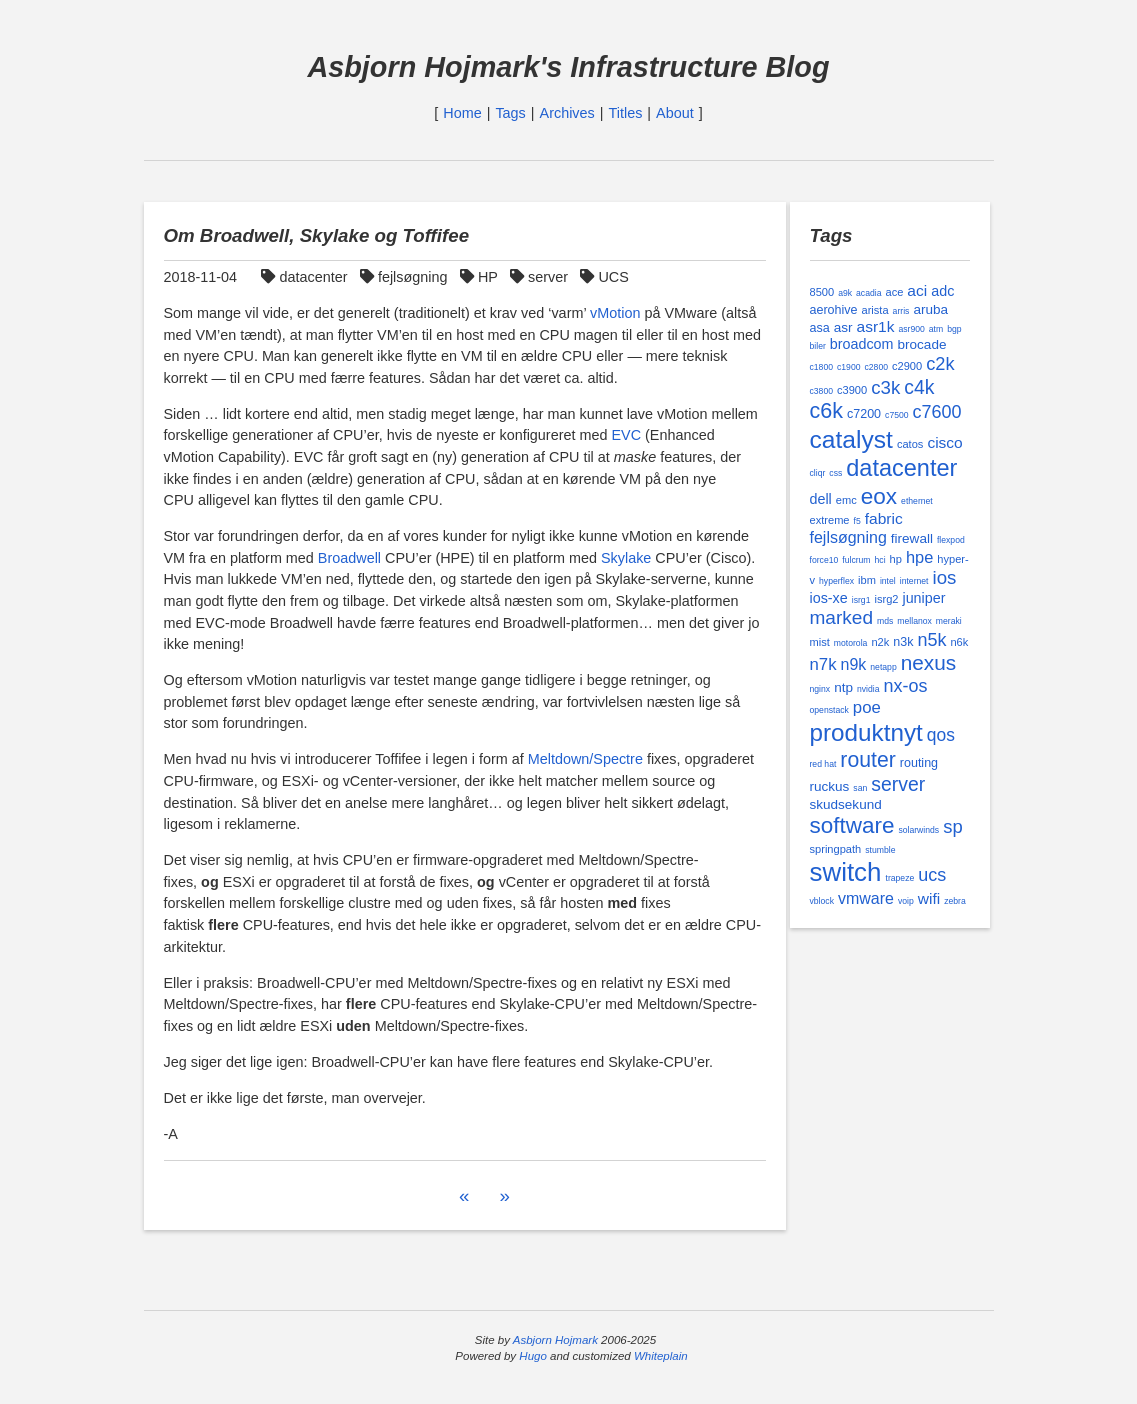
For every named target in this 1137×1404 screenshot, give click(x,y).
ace (894, 292)
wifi (929, 898)
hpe (919, 557)
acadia (868, 293)
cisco (944, 442)
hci (880, 560)
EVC (626, 435)
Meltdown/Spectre (585, 759)
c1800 (822, 367)
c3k (885, 387)
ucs (932, 875)
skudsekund (846, 804)
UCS (606, 277)
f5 (857, 521)
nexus (928, 662)
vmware (866, 898)
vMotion (615, 313)
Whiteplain (661, 1356)
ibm (867, 580)
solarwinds (918, 830)
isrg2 (886, 599)
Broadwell (349, 558)
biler (818, 346)
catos (910, 444)
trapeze (899, 878)
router (867, 759)
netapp (883, 667)
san (860, 788)
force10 (824, 560)
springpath (836, 849)
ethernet (917, 501)
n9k (854, 664)
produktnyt (866, 732)
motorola (851, 643)
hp (896, 559)
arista (875, 310)
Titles (626, 113)
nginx (820, 689)
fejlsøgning (406, 277)
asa (820, 328)
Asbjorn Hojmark (555, 1340)
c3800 (822, 391)
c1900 (849, 367)
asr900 (911, 329)
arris (901, 311)
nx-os (905, 686)
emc (846, 500)
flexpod (951, 540)
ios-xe (829, 598)
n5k (931, 640)
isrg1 (861, 600)
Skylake (626, 558)
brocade (922, 344)
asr (843, 327)
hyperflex (836, 581)
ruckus (830, 786)
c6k (826, 411)
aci (917, 290)
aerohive (834, 310)
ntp (843, 687)
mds (885, 621)
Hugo (533, 1356)
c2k (940, 364)
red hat (823, 764)
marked (842, 617)
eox (879, 496)
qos (941, 735)
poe (867, 707)
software (852, 825)
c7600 (937, 412)
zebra (955, 901)
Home (462, 113)
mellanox (914, 621)
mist (820, 642)
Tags (510, 113)
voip (906, 901)
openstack (829, 710)
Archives (567, 113)
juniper (923, 598)
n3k (903, 642)
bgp (954, 329)
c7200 (864, 414)
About (675, 113)
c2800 (877, 367)
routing (919, 763)
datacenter (306, 277)
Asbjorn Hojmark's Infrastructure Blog (568, 67)
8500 (822, 292)
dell (821, 499)
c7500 (897, 415)
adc (942, 291)
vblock (822, 901)
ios (945, 577)
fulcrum (856, 560)
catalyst (851, 439)
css (835, 473)
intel (888, 581)
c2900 (907, 366)
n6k (959, 642)
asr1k (876, 326)
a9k (845, 293)
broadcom (862, 344)
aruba (930, 309)
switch (846, 872)
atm (936, 329)
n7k (823, 664)
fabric (884, 518)
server (541, 277)
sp (952, 826)
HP (481, 277)
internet (914, 581)
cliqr (818, 473)
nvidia (868, 689)
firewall (912, 538)
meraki (949, 621)
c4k (919, 387)
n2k (880, 642)
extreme (830, 520)
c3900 (852, 390)
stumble (880, 850)
